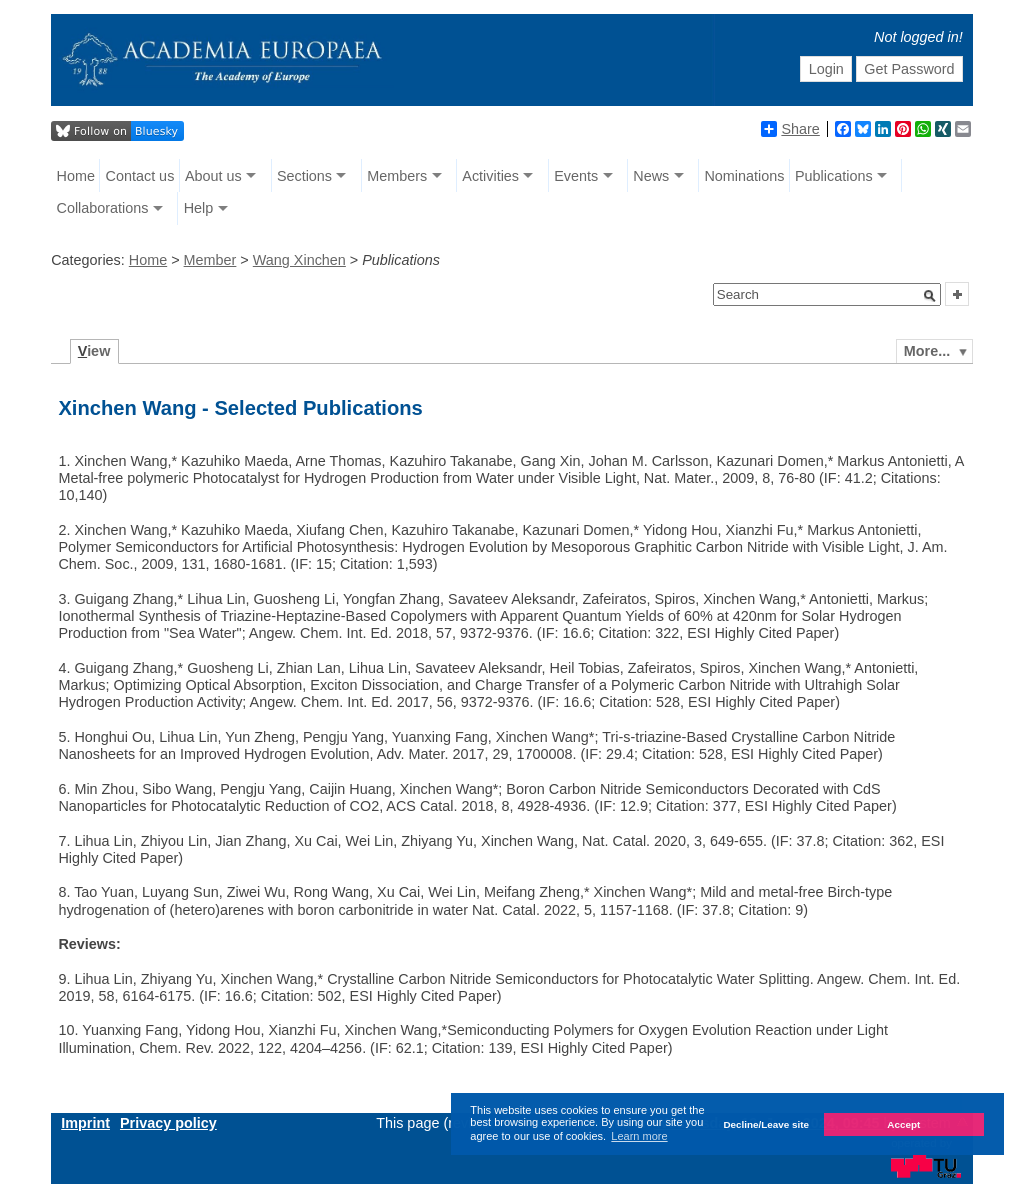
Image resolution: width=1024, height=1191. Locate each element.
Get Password (909, 69)
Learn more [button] (639, 1136)
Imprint (85, 1123)
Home (76, 176)
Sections (304, 176)
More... (927, 351)
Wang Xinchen (299, 260)
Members (397, 176)
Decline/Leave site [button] (766, 1124)
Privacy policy (168, 1123)
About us (213, 176)
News (651, 176)
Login (826, 69)
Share (790, 129)
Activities (490, 176)
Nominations (744, 176)
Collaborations (103, 208)
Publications (834, 176)
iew (94, 351)
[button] (930, 296)
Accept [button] (903, 1124)
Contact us (140, 176)
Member (210, 260)
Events (576, 176)
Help (199, 208)
